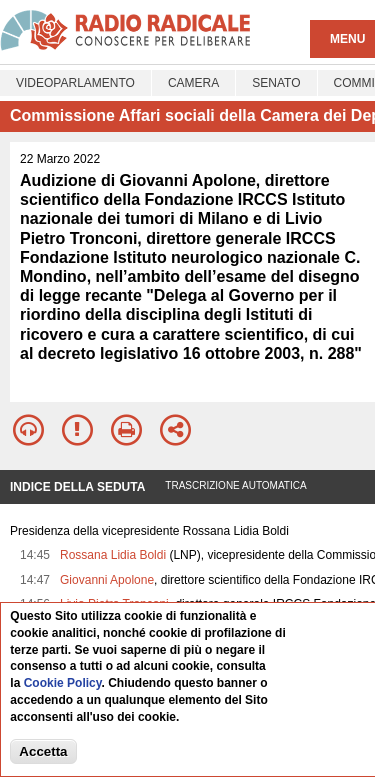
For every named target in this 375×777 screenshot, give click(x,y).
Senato (276, 83)
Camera (193, 83)
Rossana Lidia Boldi (113, 555)
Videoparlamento (75, 83)
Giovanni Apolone (107, 580)
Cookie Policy (63, 683)
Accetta (43, 751)
